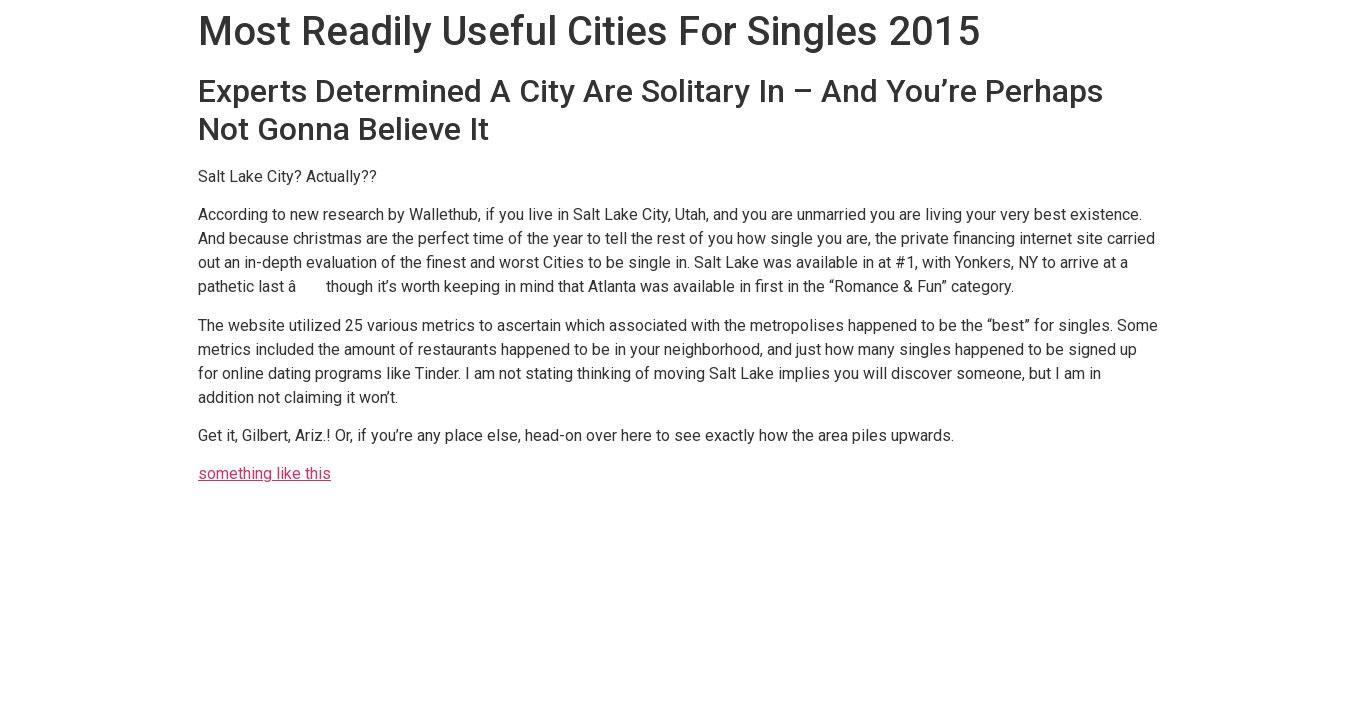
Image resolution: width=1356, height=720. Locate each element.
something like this (264, 473)
